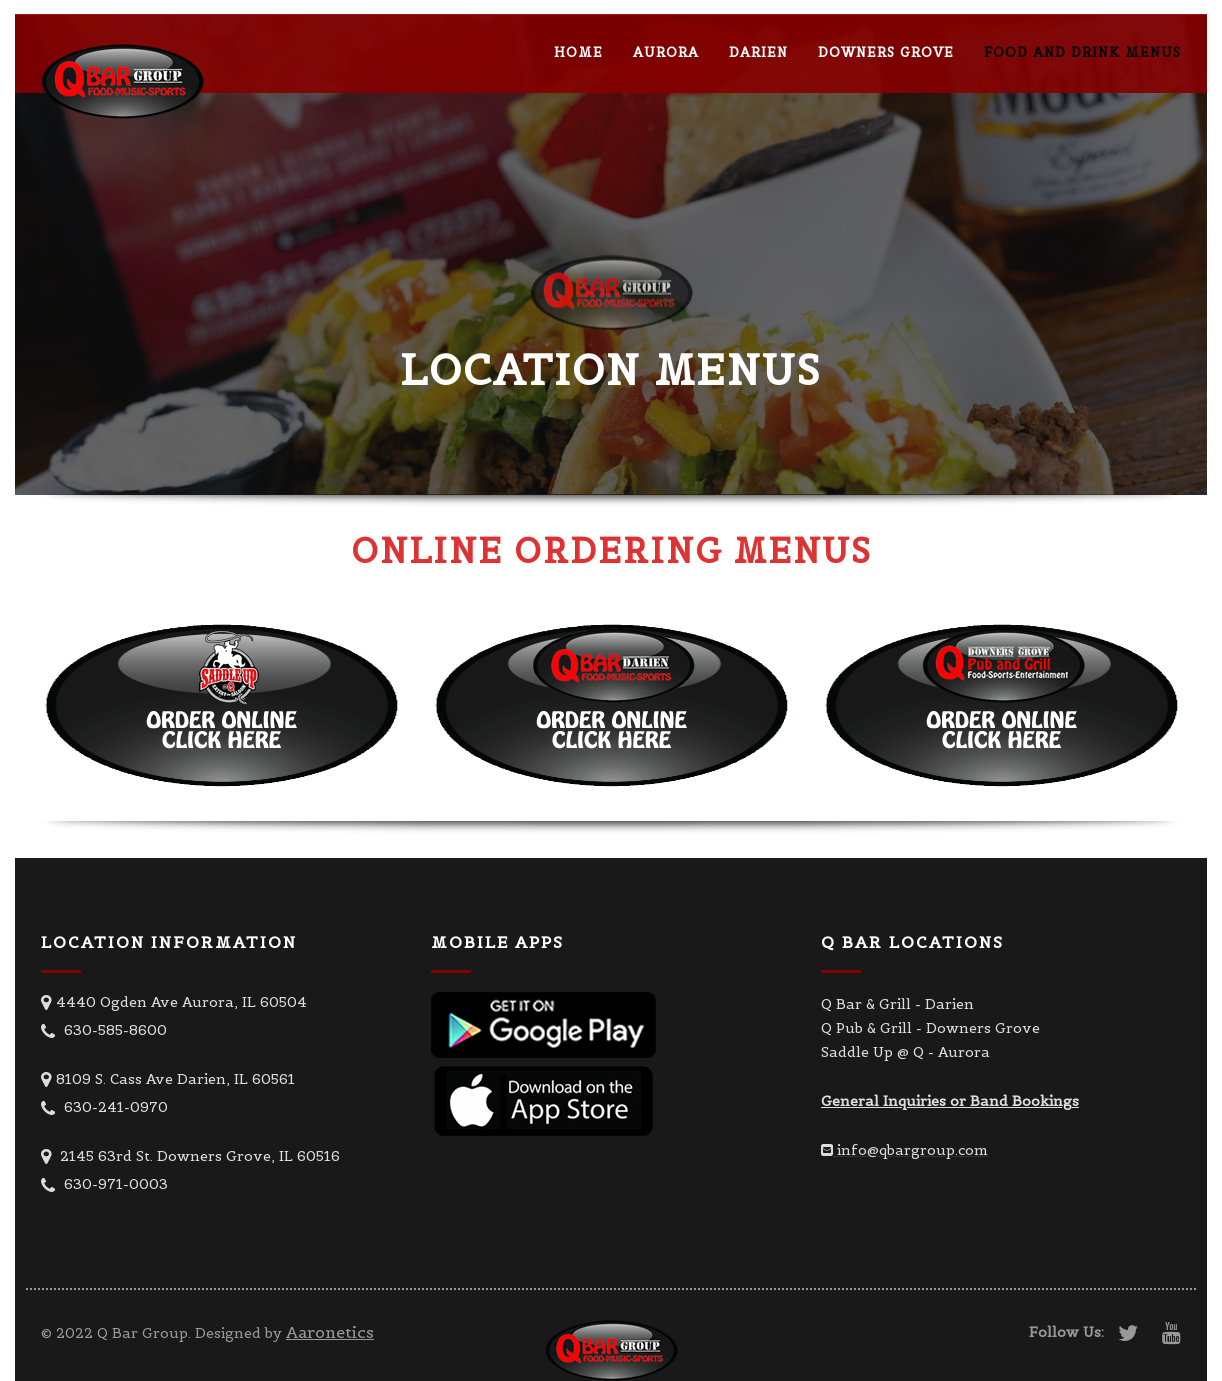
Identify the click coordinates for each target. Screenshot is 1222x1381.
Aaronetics (330, 1332)
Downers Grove (886, 52)
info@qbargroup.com (912, 1150)
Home (578, 52)
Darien (758, 52)
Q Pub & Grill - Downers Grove (930, 1028)
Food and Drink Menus (1082, 52)
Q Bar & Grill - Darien (897, 1004)
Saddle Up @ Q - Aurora (905, 1052)
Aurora (666, 52)
